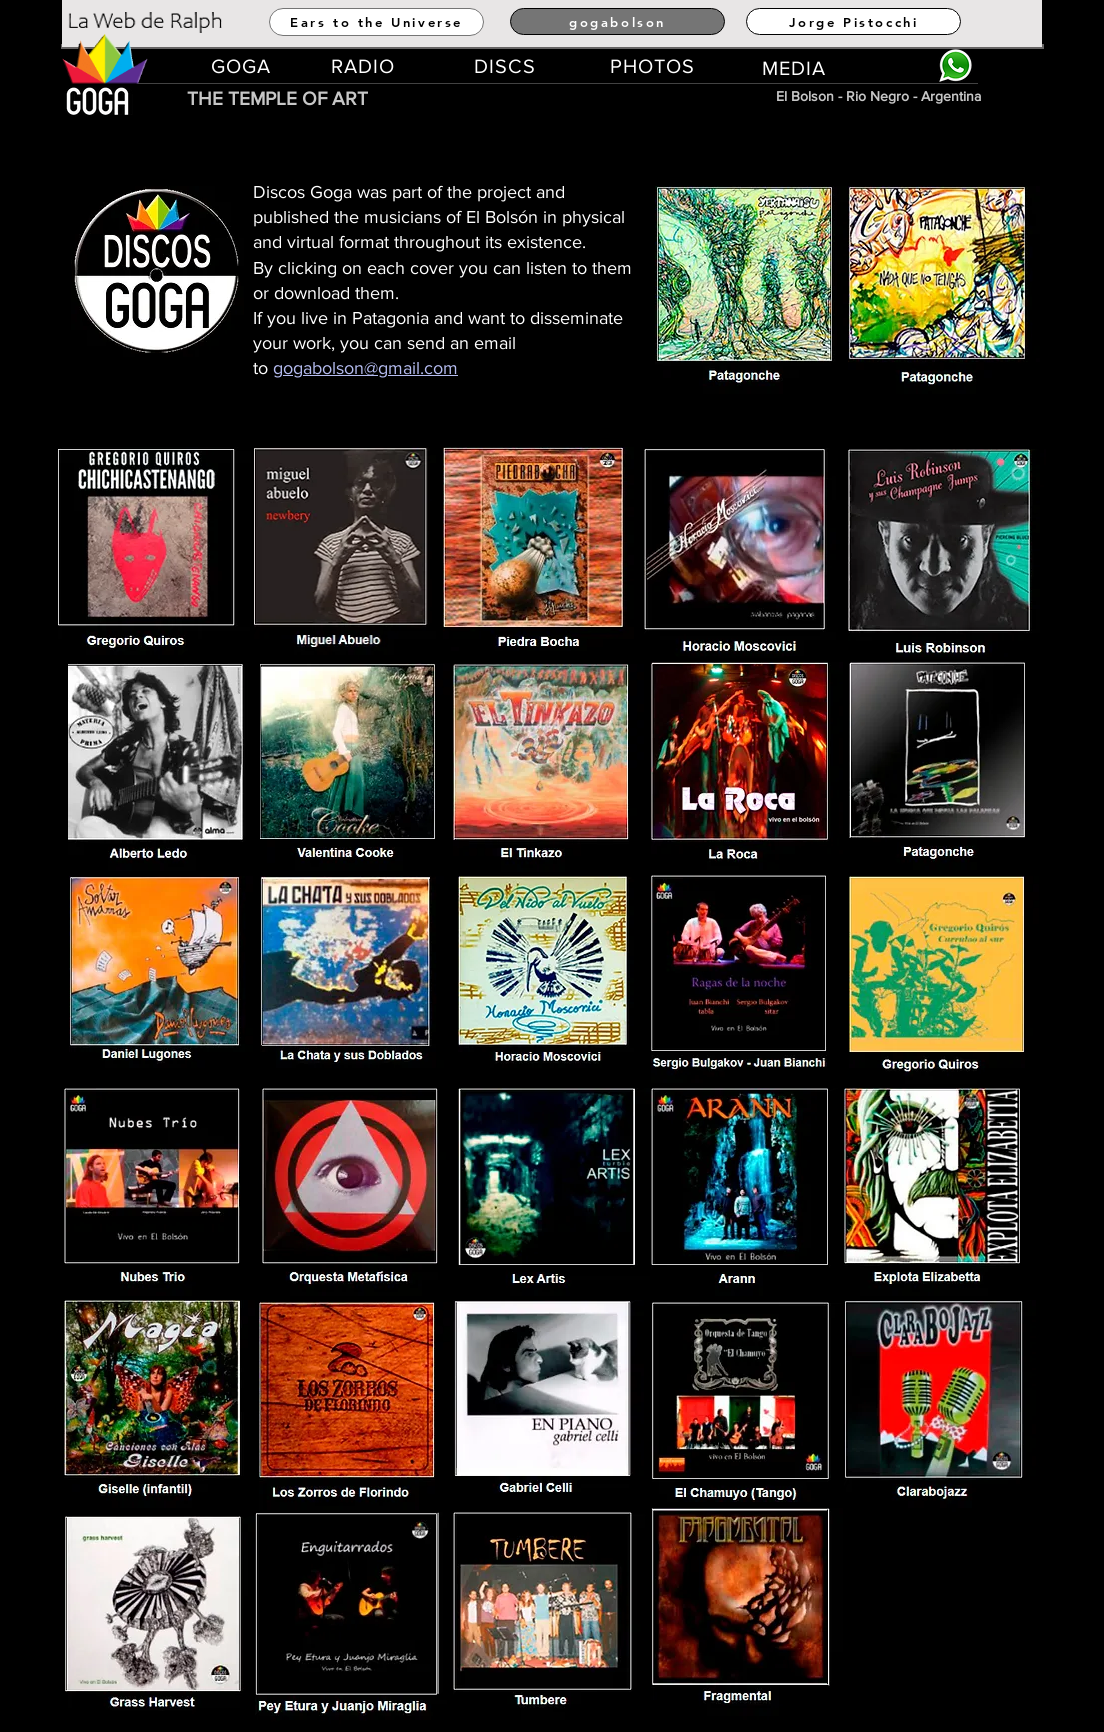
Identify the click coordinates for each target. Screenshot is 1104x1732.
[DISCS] (506, 66)
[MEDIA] (795, 68)
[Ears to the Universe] (376, 22)
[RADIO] (364, 66)
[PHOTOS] (653, 66)
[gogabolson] (617, 21)
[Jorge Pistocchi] (853, 21)
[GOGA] (242, 66)
